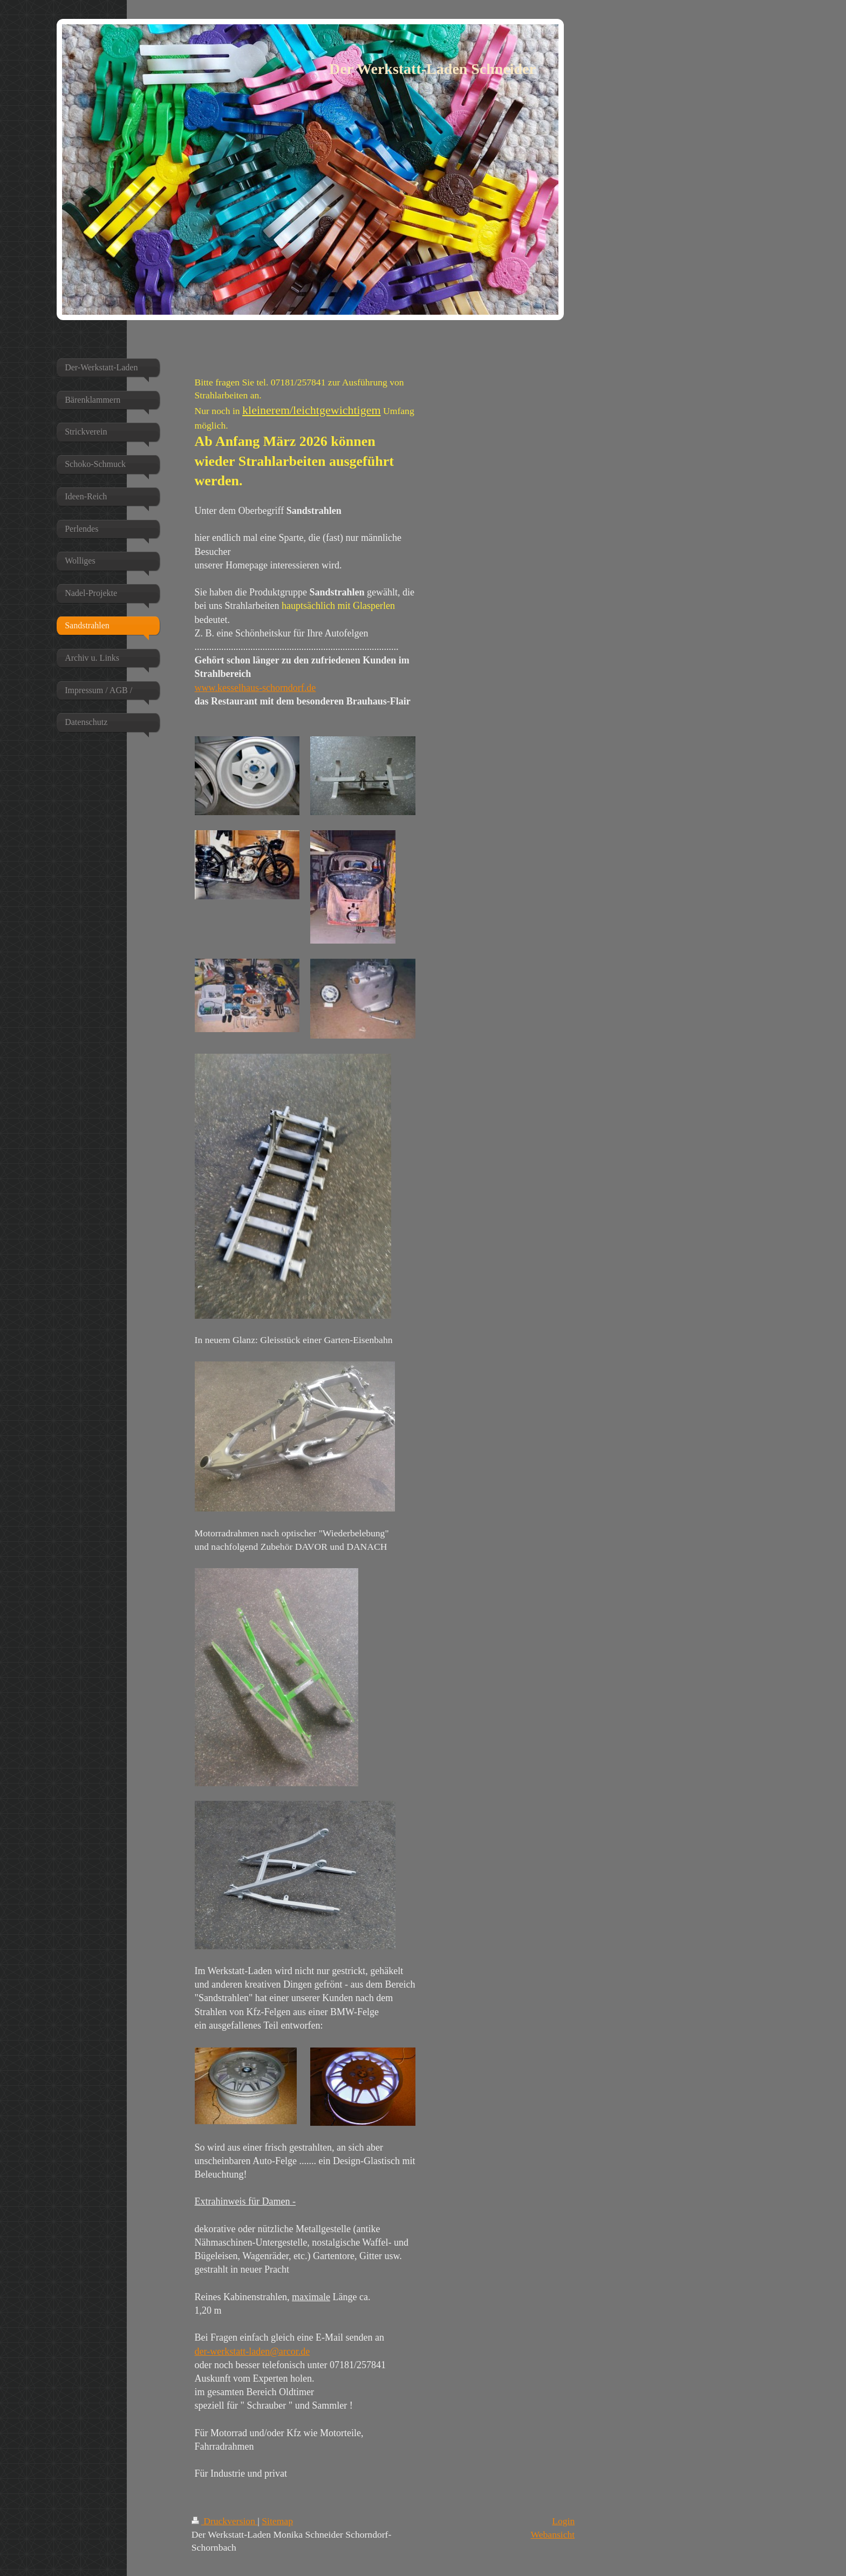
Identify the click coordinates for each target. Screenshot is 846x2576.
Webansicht (553, 2534)
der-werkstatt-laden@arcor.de (252, 2351)
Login (563, 2521)
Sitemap (277, 2521)
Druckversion (225, 2521)
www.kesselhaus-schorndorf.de (255, 687)
